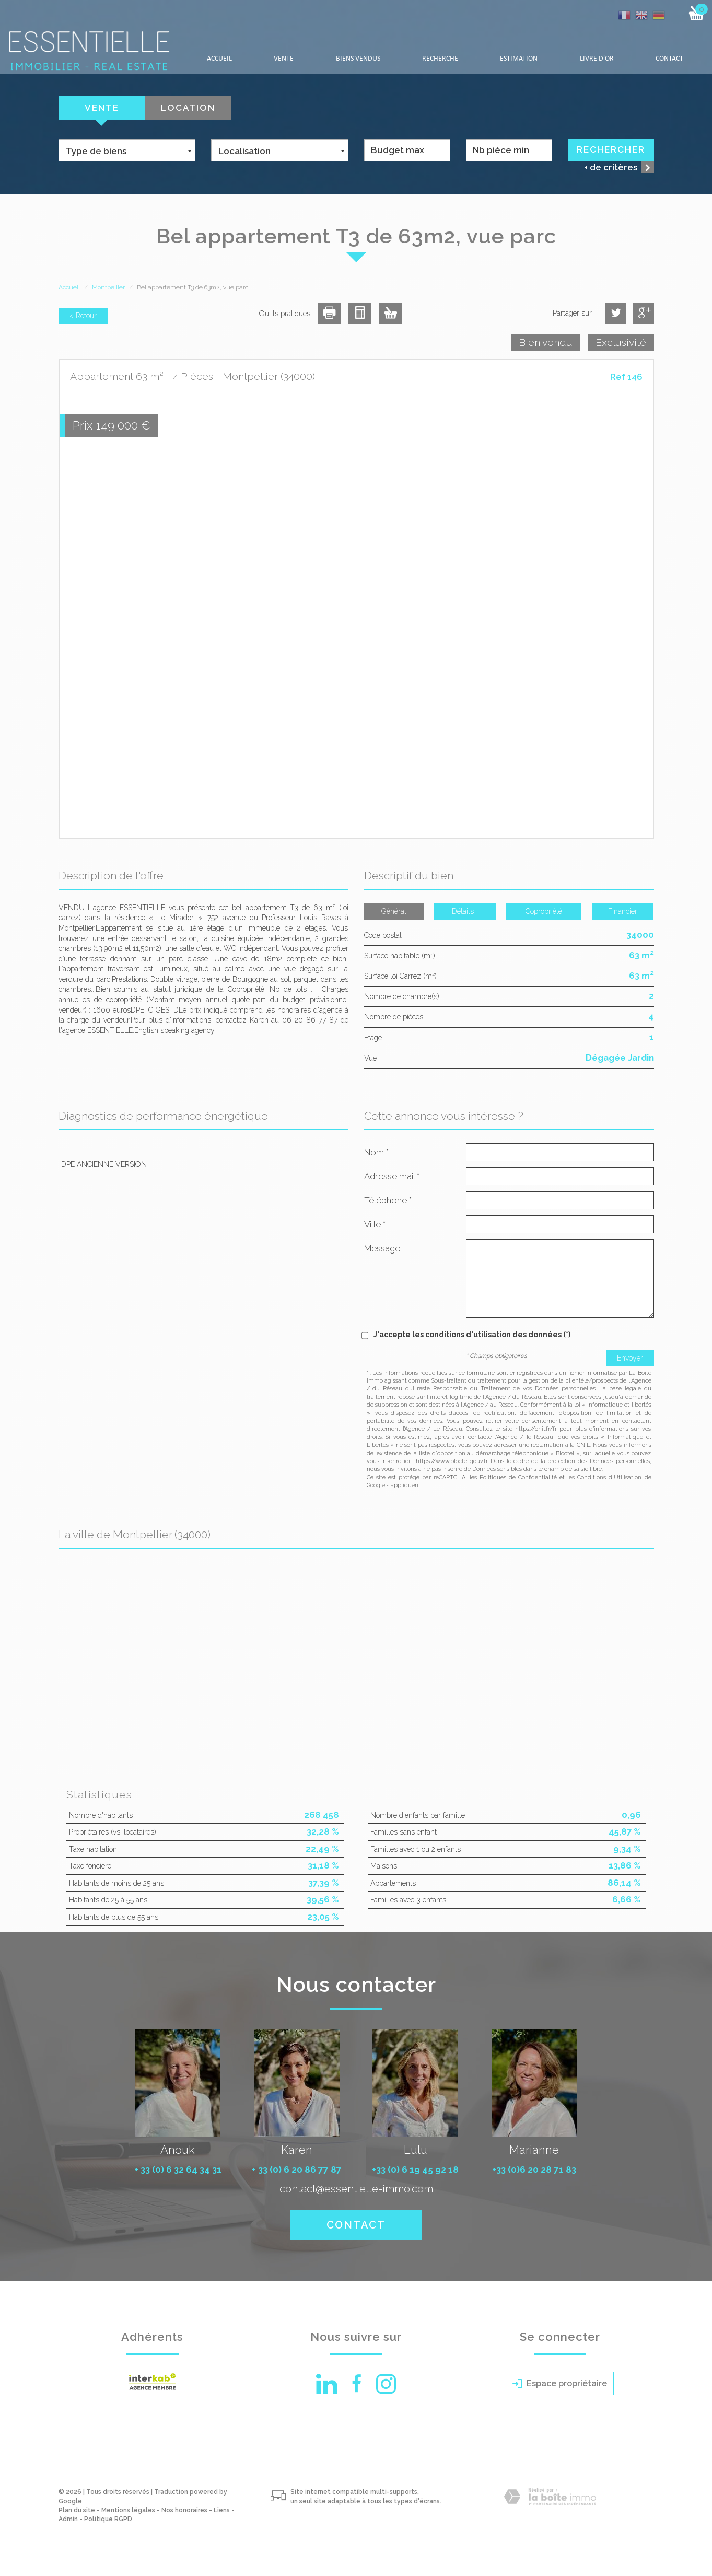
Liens (222, 2510)
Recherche (440, 59)
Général (393, 911)
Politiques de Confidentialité (518, 1477)
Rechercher (611, 149)
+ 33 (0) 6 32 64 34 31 (177, 2169)
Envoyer (630, 1358)
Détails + (465, 911)
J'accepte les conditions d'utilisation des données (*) (471, 1334)
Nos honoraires (184, 2510)
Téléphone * (388, 1200)
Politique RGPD (108, 2519)
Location (188, 107)
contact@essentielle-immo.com (356, 2189)
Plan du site (77, 2510)
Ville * (375, 1224)
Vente (284, 59)
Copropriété (544, 911)
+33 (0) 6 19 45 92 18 (415, 2169)
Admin (68, 2519)
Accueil (219, 59)
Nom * (376, 1152)
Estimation (519, 59)
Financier (622, 911)
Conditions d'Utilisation (609, 1477)
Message (382, 1248)
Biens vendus (358, 59)
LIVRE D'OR (597, 59)
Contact (669, 59)
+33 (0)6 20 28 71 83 (534, 2169)
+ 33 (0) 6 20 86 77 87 (297, 2169)
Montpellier (108, 287)
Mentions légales (128, 2510)
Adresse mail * (391, 1176)
